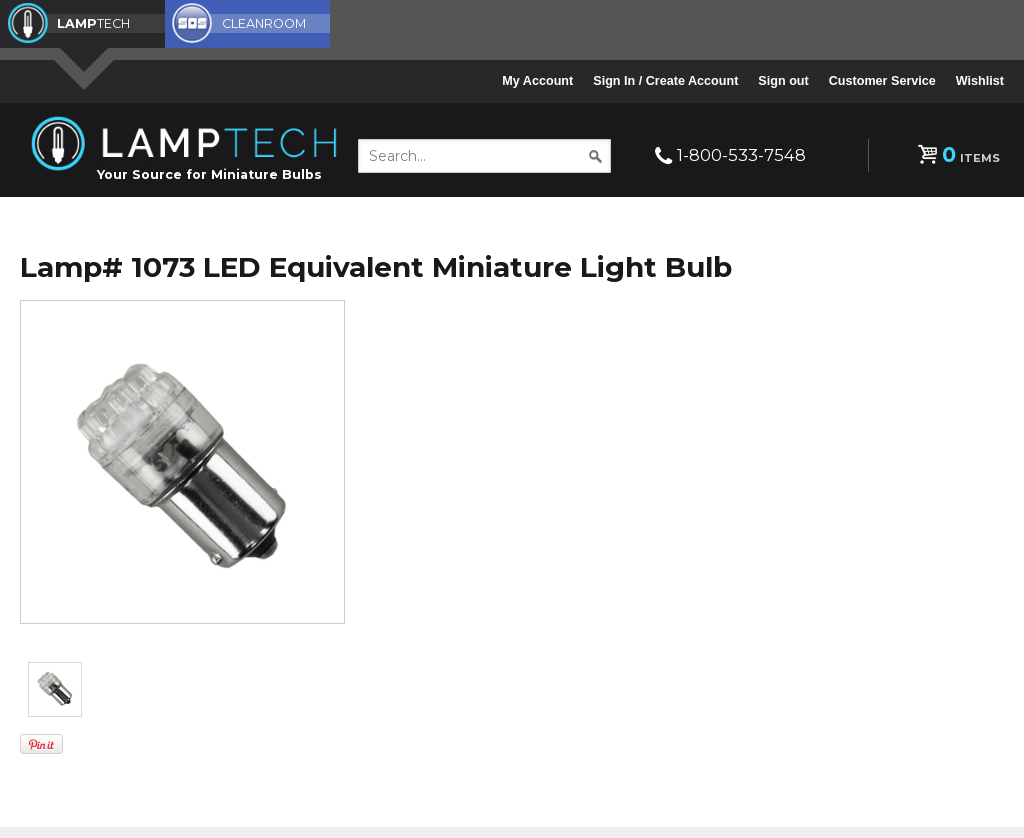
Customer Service (882, 81)
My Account (537, 81)
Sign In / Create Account (665, 81)
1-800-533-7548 (741, 155)
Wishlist (980, 81)
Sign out (783, 81)
